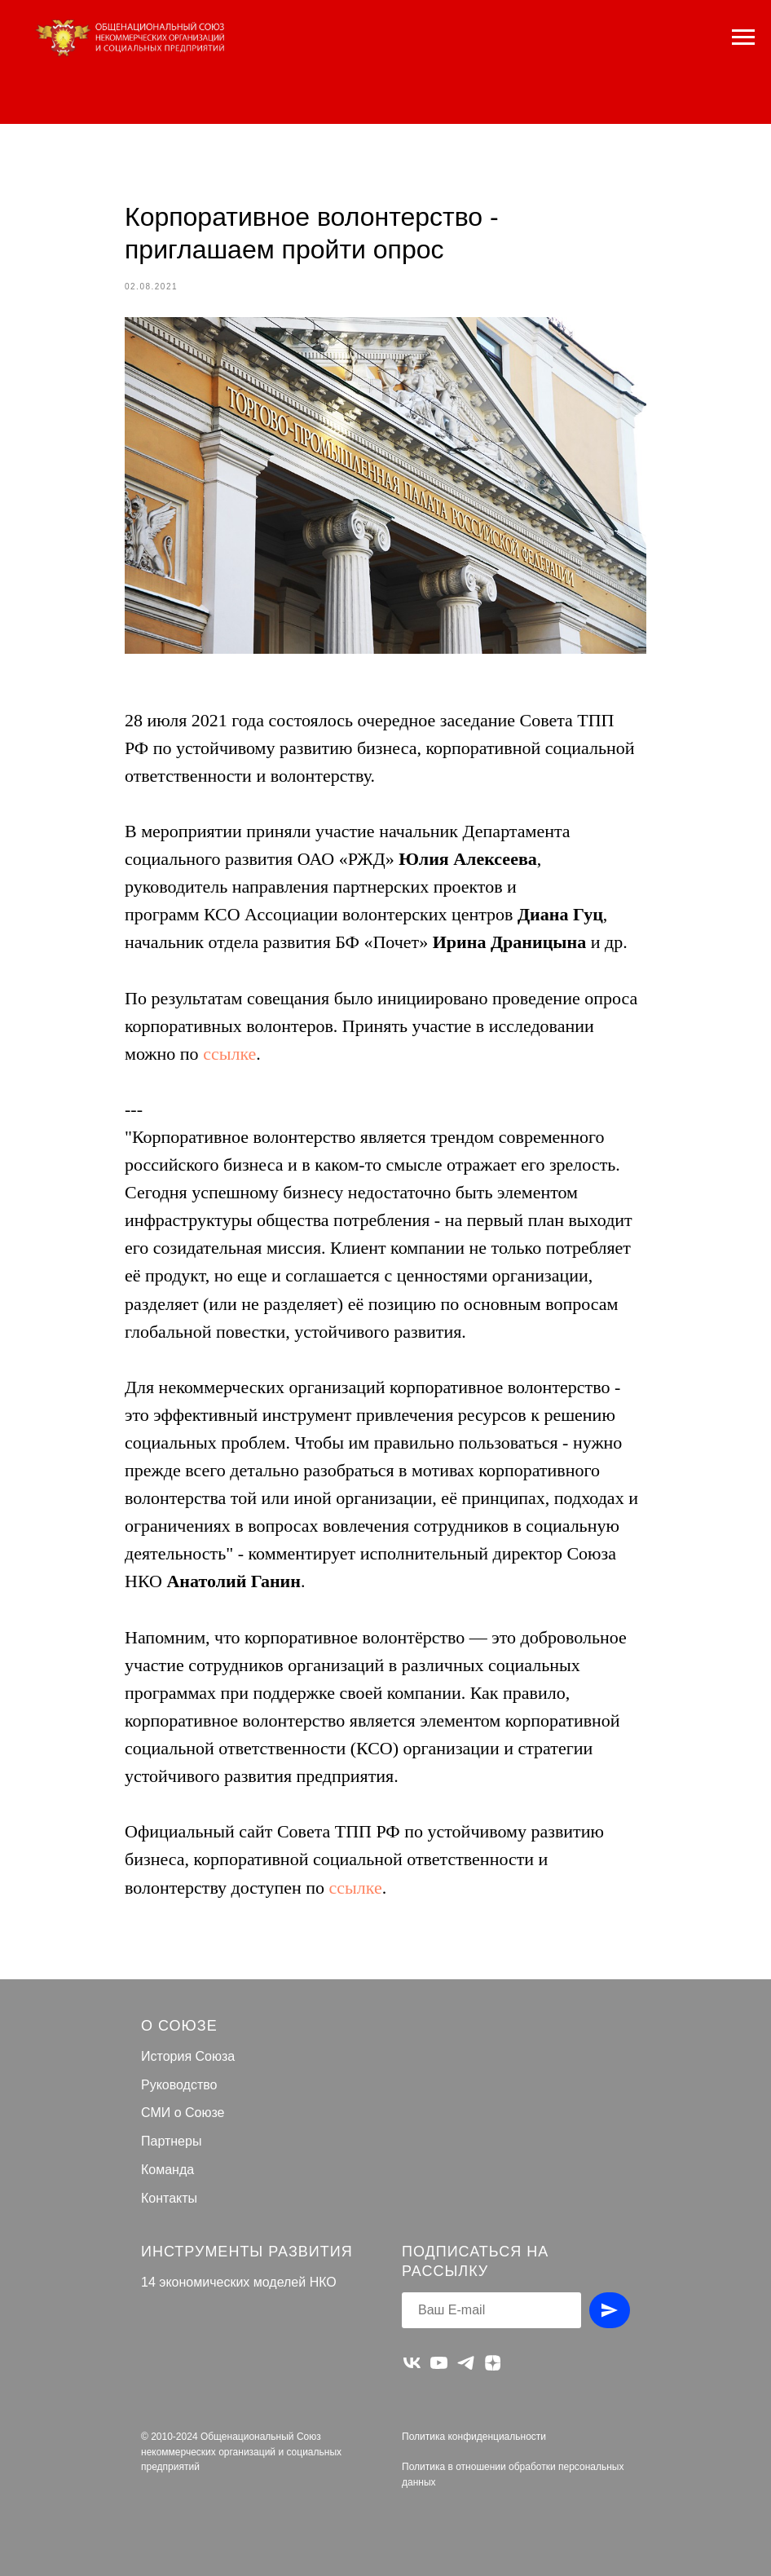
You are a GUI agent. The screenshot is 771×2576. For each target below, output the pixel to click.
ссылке (229, 1053)
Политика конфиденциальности (474, 2436)
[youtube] (439, 2363)
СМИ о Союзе (183, 2112)
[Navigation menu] (743, 37)
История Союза (188, 2056)
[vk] (412, 2363)
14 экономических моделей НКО (239, 2282)
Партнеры (171, 2141)
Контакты (169, 2198)
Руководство (179, 2085)
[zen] (492, 2363)
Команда (167, 2170)
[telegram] (466, 2363)
